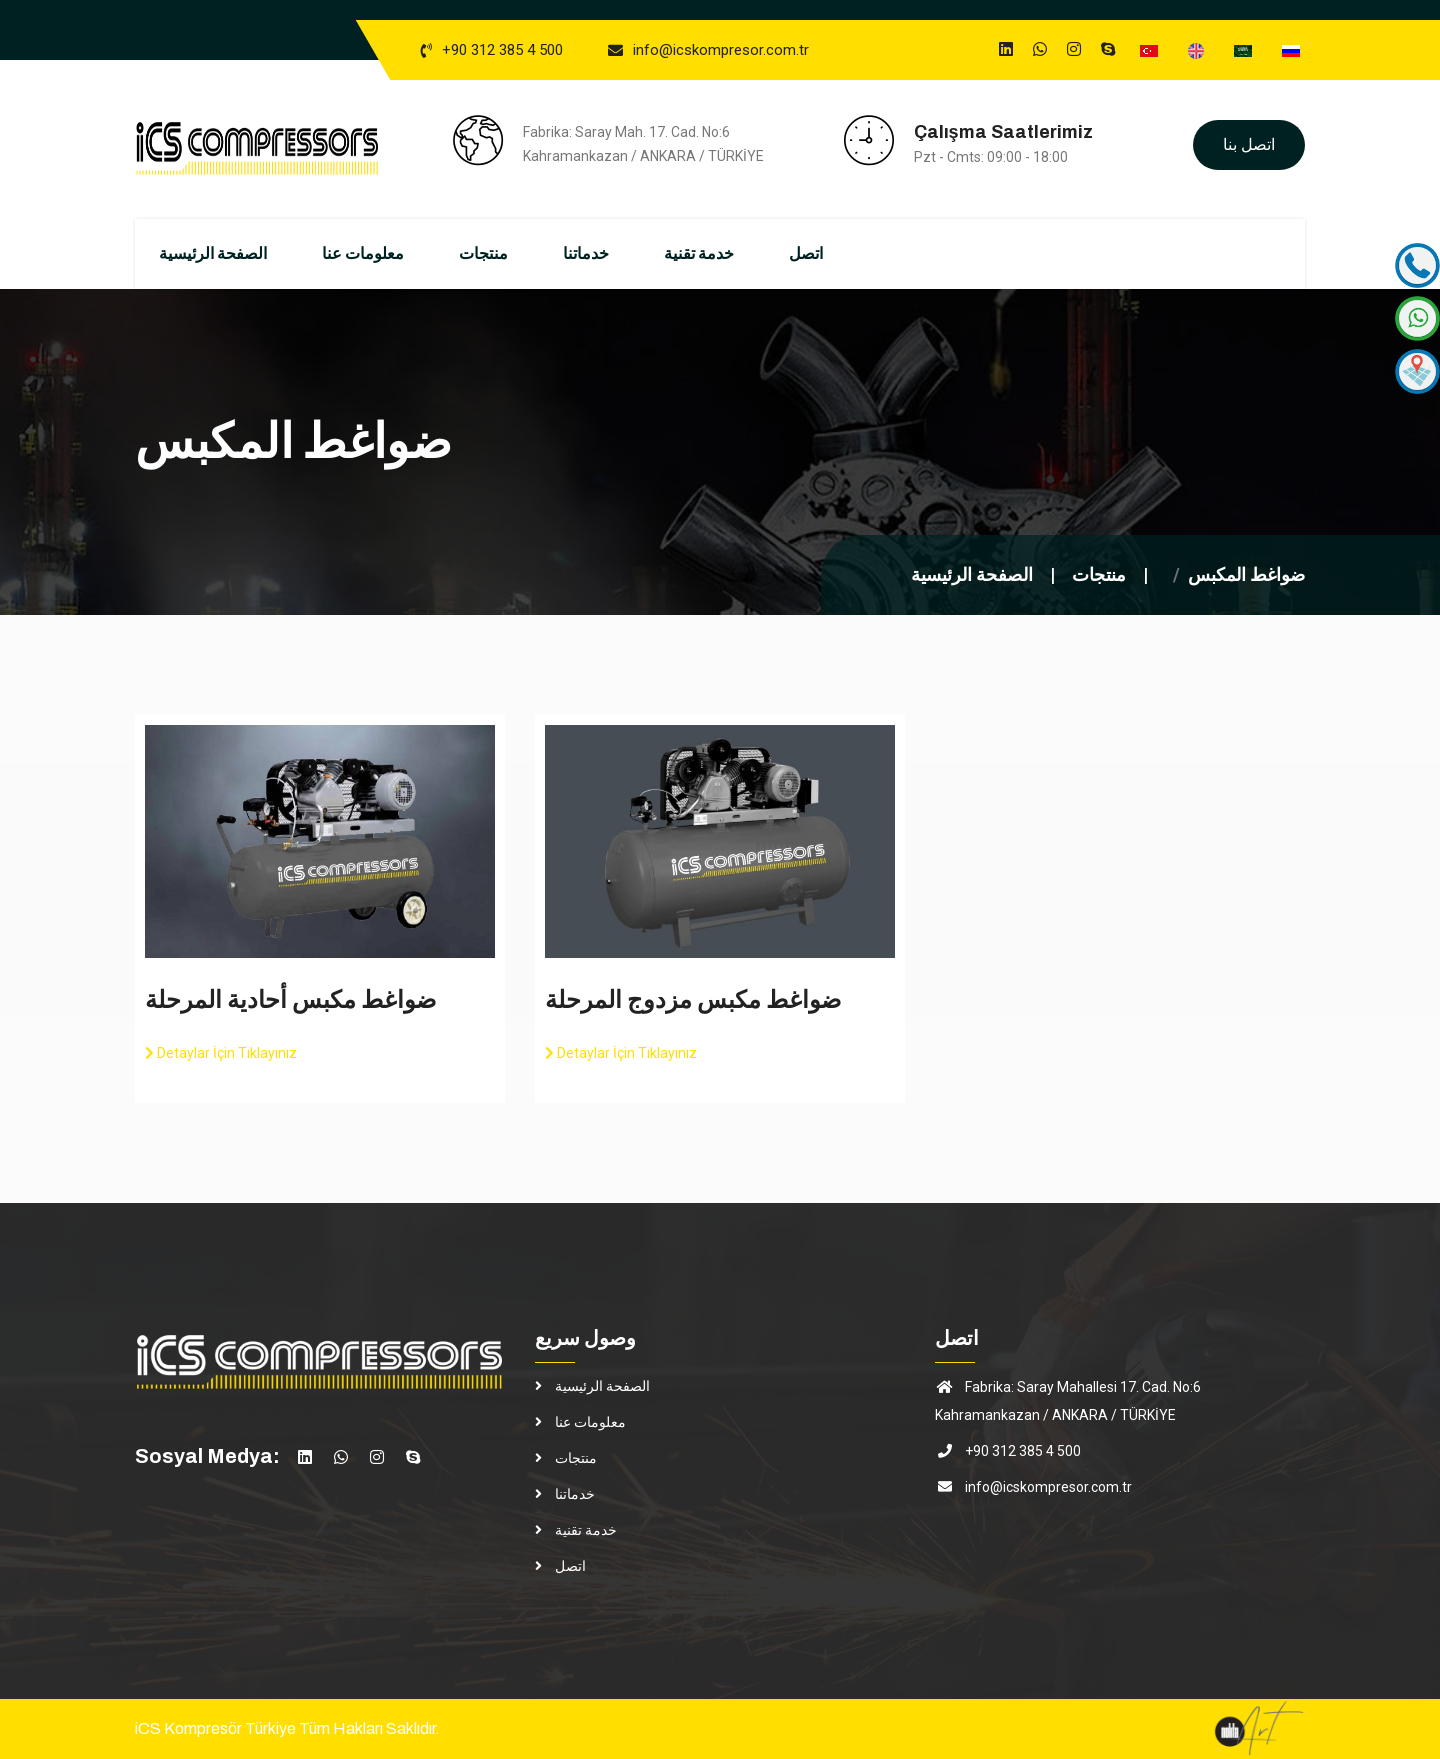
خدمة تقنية (725, 253)
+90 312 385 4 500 (502, 50)
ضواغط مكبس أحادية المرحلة (290, 1001)
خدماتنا (612, 253)
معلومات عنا (389, 253)
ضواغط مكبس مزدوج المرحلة (693, 1001)
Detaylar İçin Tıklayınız (221, 1054)
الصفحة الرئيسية (239, 253)
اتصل (832, 253)
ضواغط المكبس (1246, 574)
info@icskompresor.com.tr (721, 50)
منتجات (509, 253)
